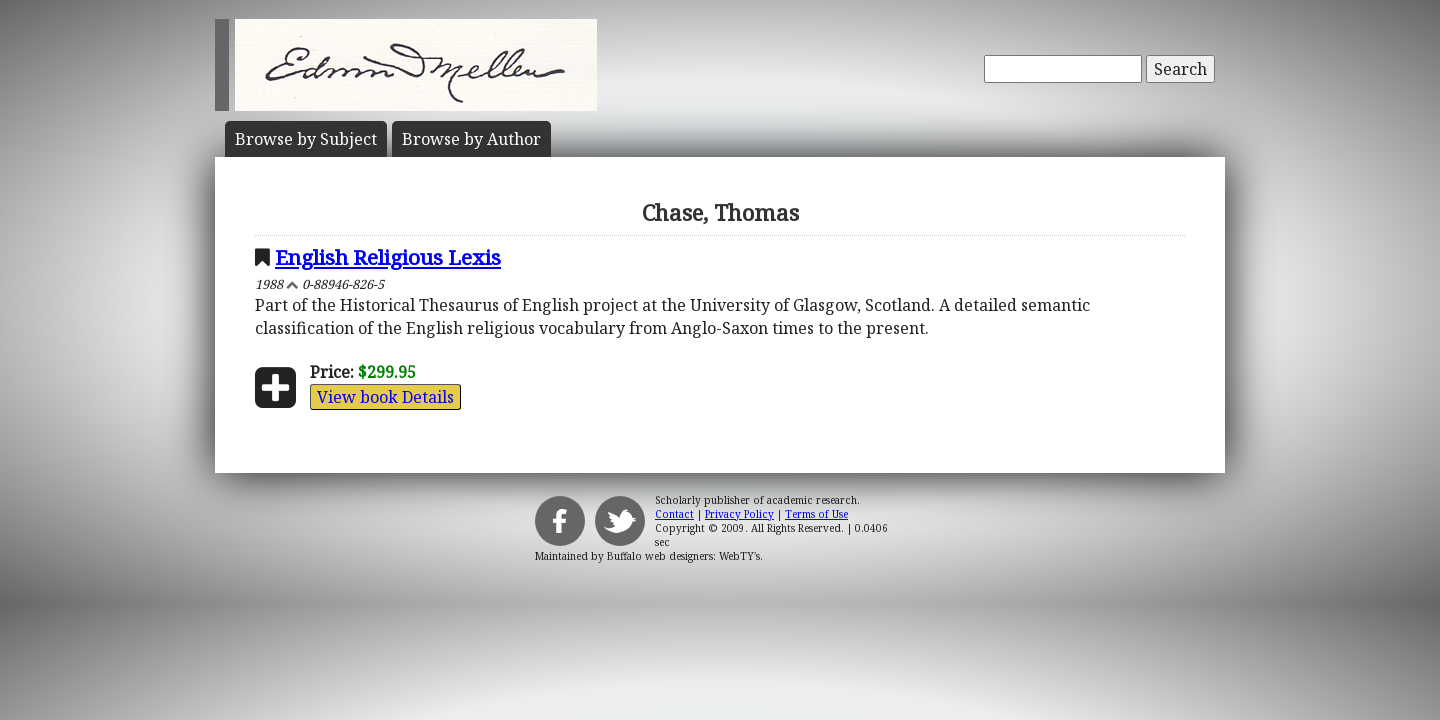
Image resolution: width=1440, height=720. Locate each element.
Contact (674, 514)
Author (471, 139)
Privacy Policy (739, 514)
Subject (306, 139)
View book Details (385, 397)
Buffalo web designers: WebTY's (683, 556)
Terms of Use (816, 514)
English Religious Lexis (388, 257)
